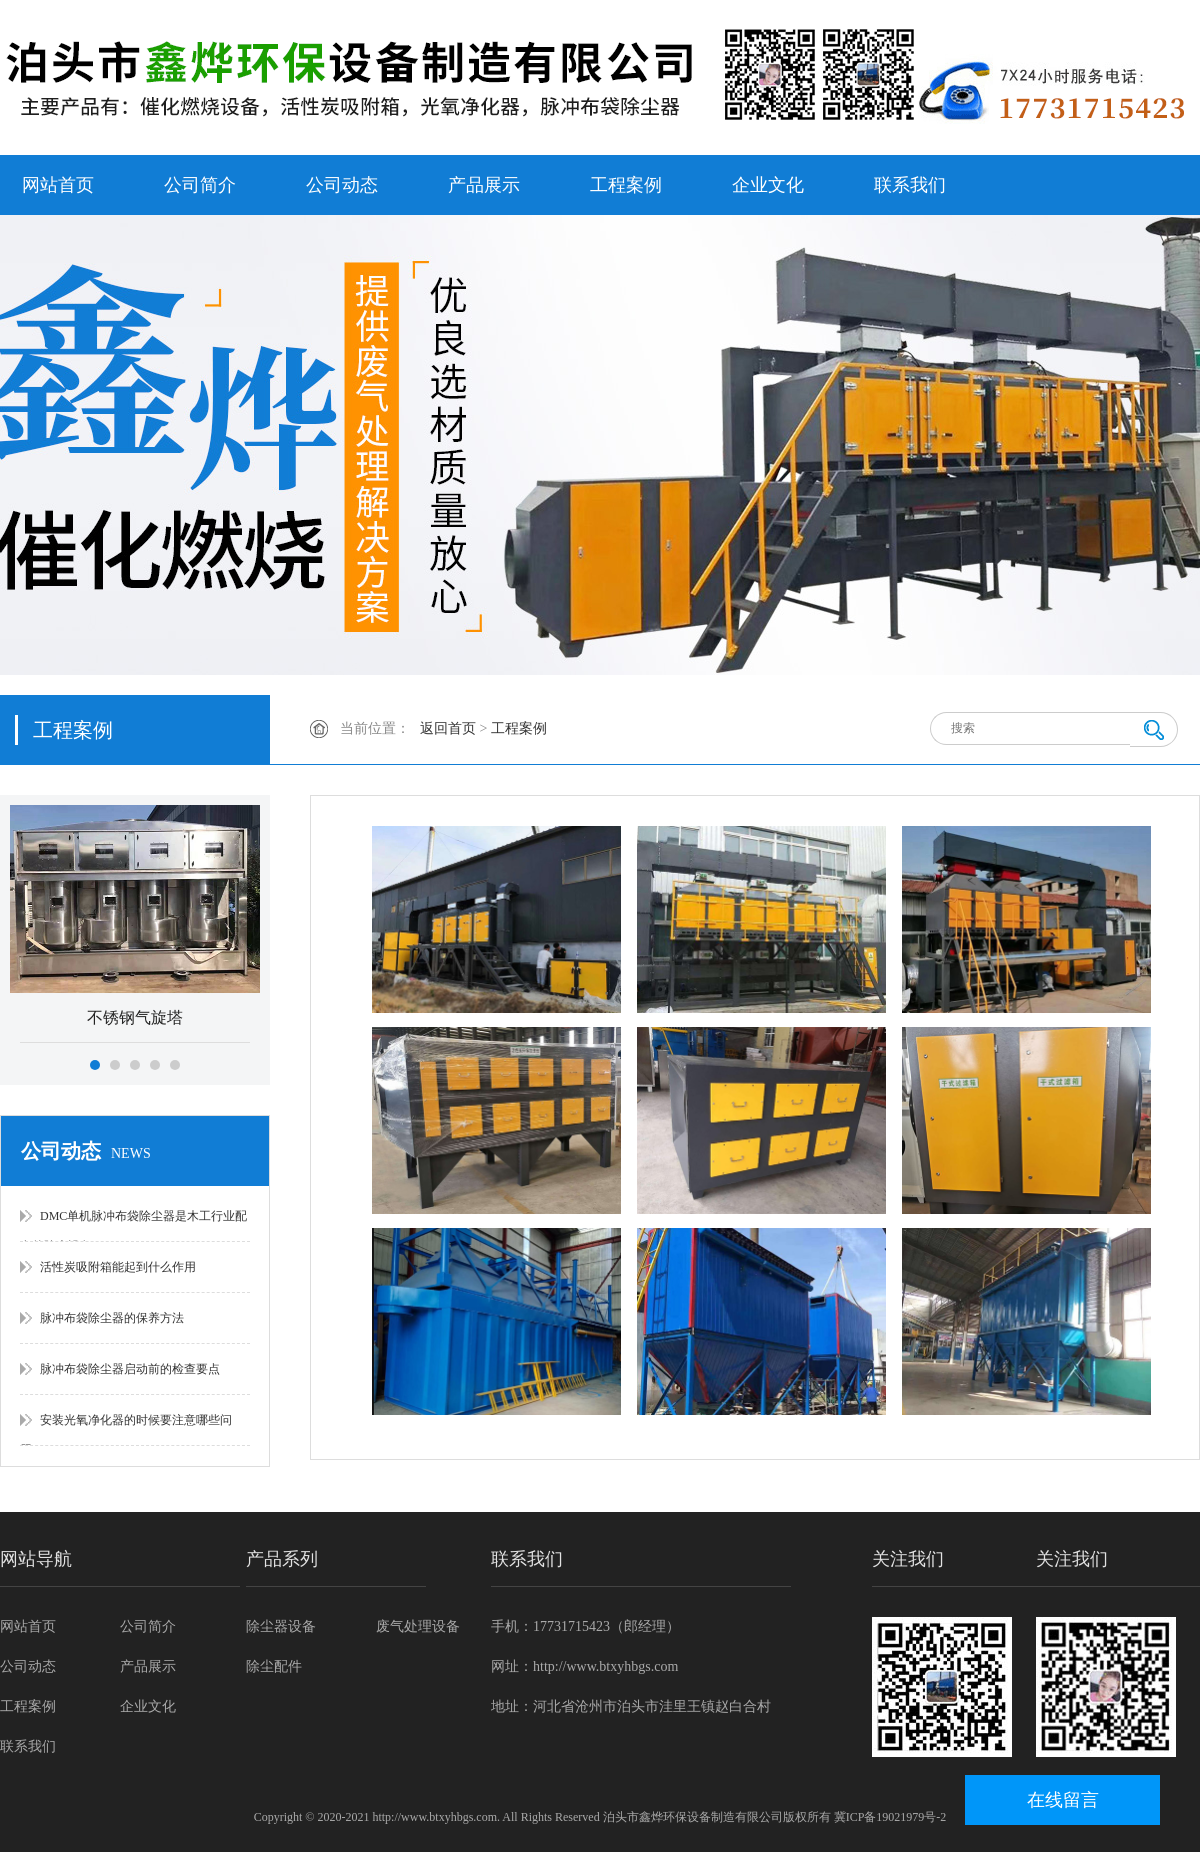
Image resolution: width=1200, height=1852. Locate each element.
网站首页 (58, 185)
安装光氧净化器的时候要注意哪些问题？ (126, 1429)
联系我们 (910, 185)
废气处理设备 (418, 1626)
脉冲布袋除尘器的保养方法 (112, 1318)
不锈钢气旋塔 (135, 1017)
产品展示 (484, 185)
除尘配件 (274, 1666)
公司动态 (342, 185)
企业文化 (768, 185)
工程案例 (626, 185)
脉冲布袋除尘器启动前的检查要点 (130, 1369)
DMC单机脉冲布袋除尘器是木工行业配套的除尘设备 (133, 1225)
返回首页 (448, 728)
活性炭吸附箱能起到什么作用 (118, 1267)
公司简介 (200, 185)
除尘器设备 (281, 1626)
